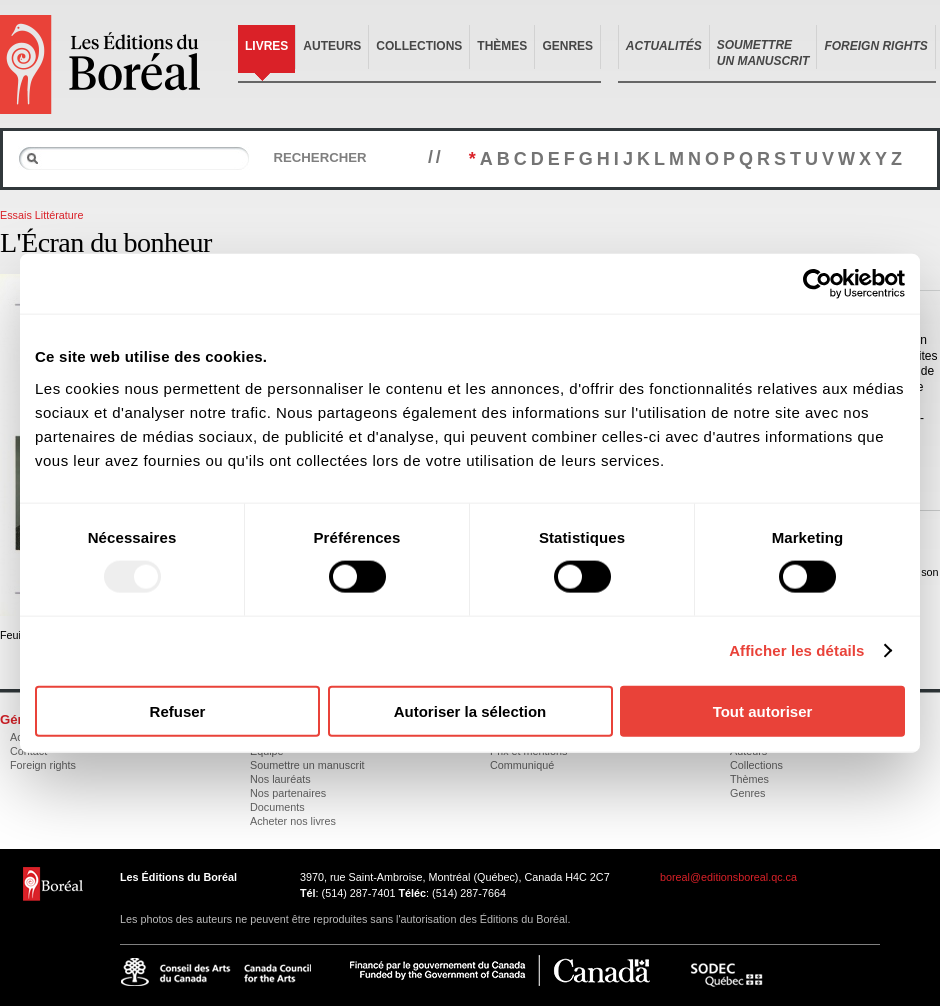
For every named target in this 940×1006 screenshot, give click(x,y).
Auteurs (332, 46)
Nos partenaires (288, 793)
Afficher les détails (796, 650)
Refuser (178, 710)
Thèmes (502, 46)
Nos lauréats (280, 779)
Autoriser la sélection (470, 710)
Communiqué (522, 765)
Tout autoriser (763, 710)
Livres (266, 46)
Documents (277, 807)
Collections (419, 46)
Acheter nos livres (293, 821)
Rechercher (319, 157)
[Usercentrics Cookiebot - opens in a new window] (817, 284)
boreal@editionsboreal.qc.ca (728, 877)
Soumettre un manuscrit (307, 765)
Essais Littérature (41, 215)
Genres (567, 46)
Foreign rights (43, 765)
